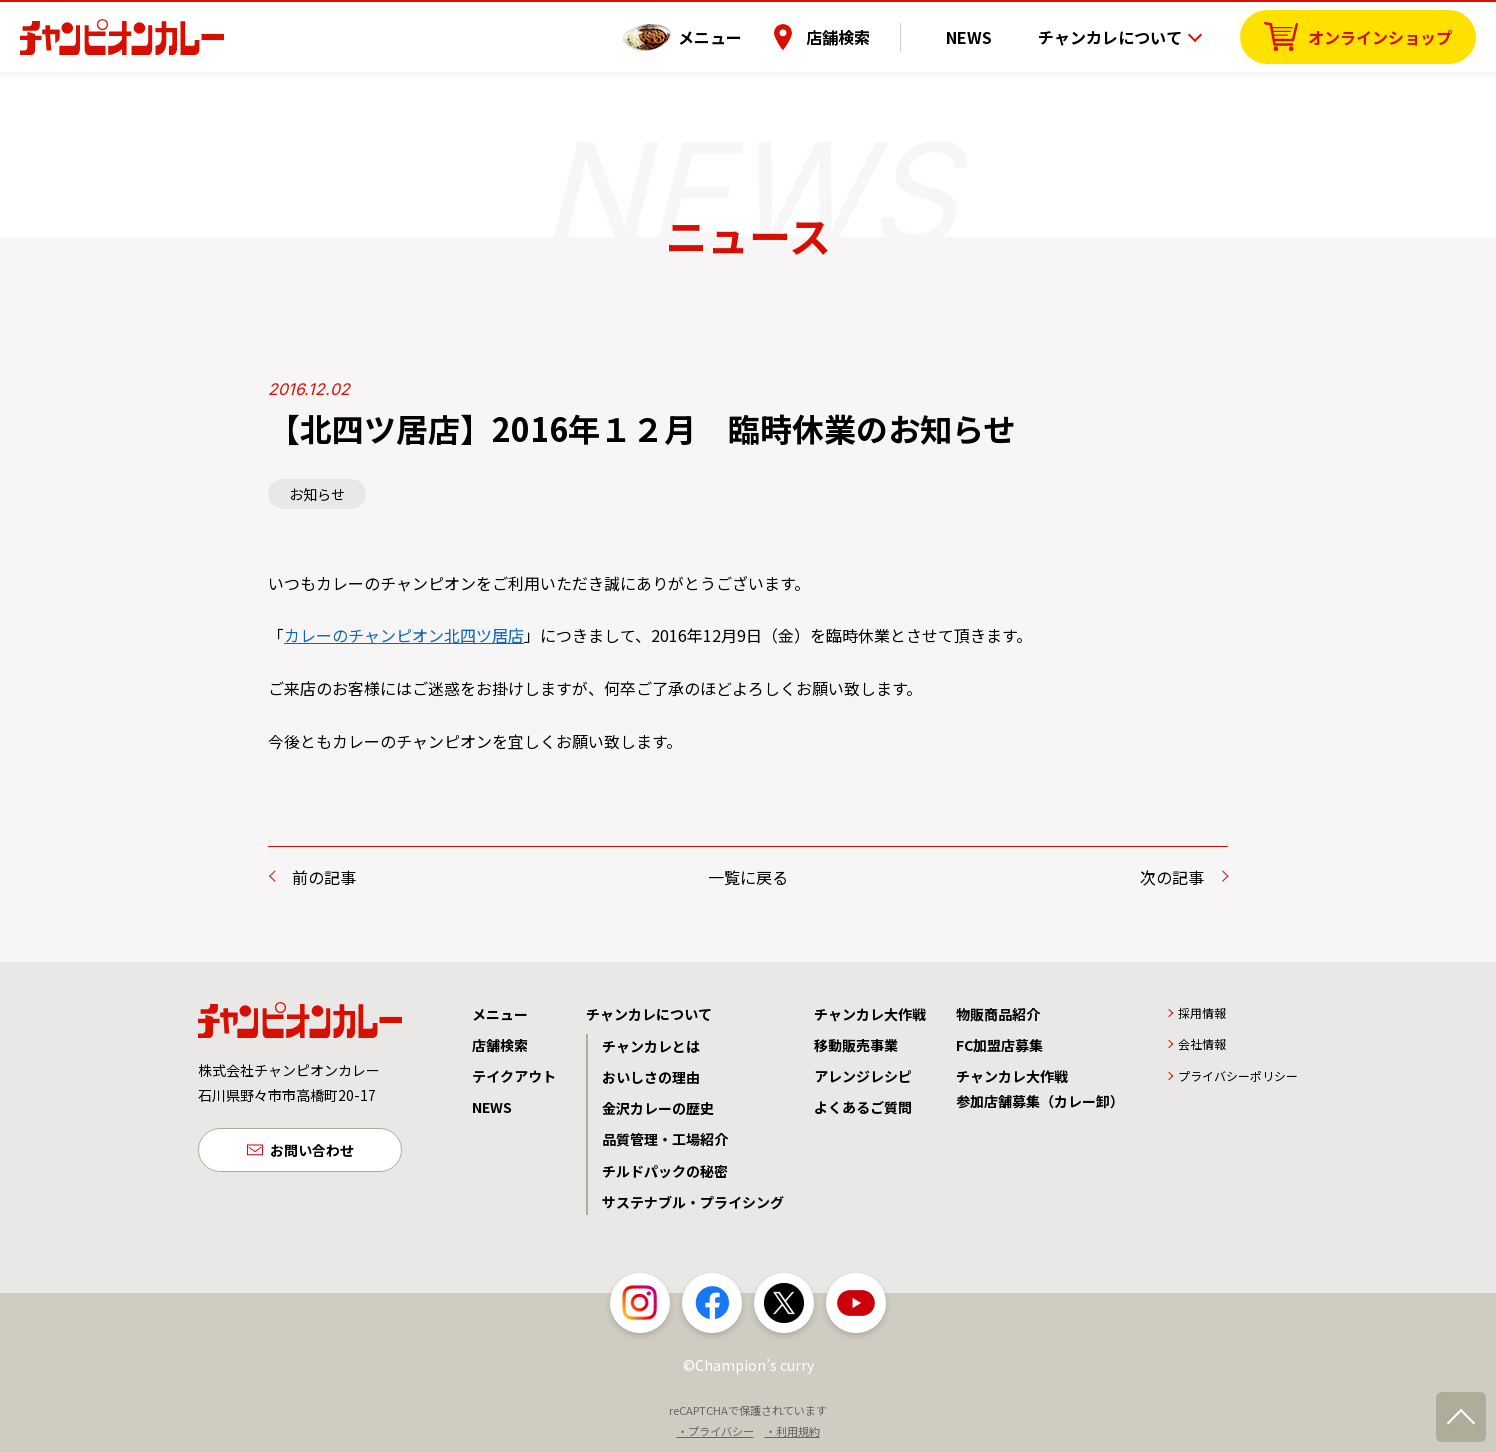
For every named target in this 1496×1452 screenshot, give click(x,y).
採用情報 (1202, 1012)
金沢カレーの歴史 (658, 1108)
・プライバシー (715, 1431)
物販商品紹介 (998, 1014)
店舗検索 (869, 35)
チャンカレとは (651, 1046)
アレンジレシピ (863, 1076)
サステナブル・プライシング (693, 1202)
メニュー (741, 35)
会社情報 (1202, 1043)
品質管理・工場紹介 (665, 1139)
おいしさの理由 (651, 1077)
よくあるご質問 (863, 1107)
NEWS (985, 35)
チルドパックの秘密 (665, 1171)
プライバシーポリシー (1238, 1075)
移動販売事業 (856, 1045)
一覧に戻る (748, 877)
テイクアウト (514, 1076)
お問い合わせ (312, 1152)
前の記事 (324, 877)
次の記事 (1172, 877)
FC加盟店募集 (999, 1045)
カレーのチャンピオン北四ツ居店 (404, 635)
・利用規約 (792, 1431)
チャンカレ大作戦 (870, 1014)
